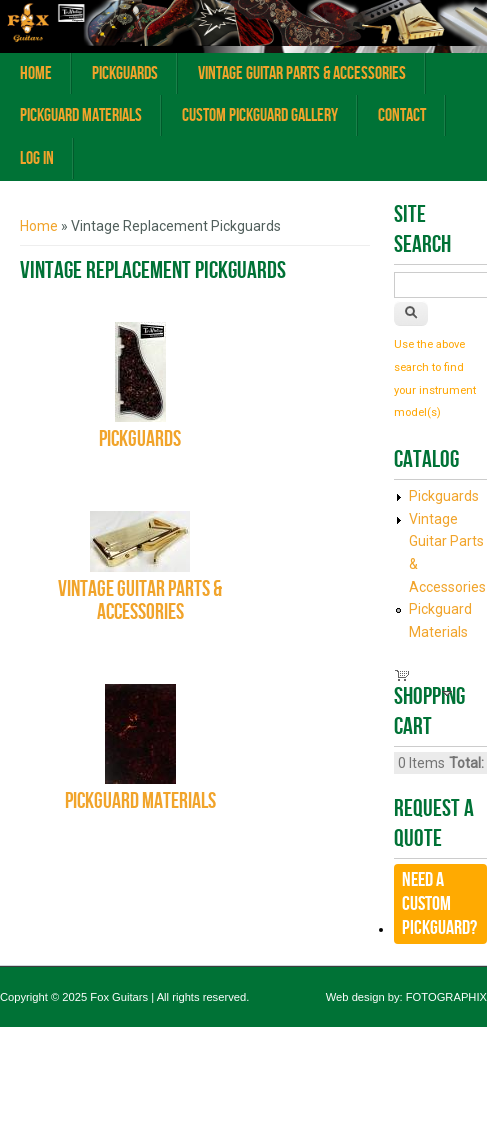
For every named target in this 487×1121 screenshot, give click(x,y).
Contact (402, 115)
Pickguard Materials (81, 115)
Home (36, 73)
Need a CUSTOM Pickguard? (439, 904)
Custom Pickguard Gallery (260, 115)
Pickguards (125, 73)
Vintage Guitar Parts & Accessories (302, 73)
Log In (37, 158)
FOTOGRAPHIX (446, 997)
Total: (466, 763)
